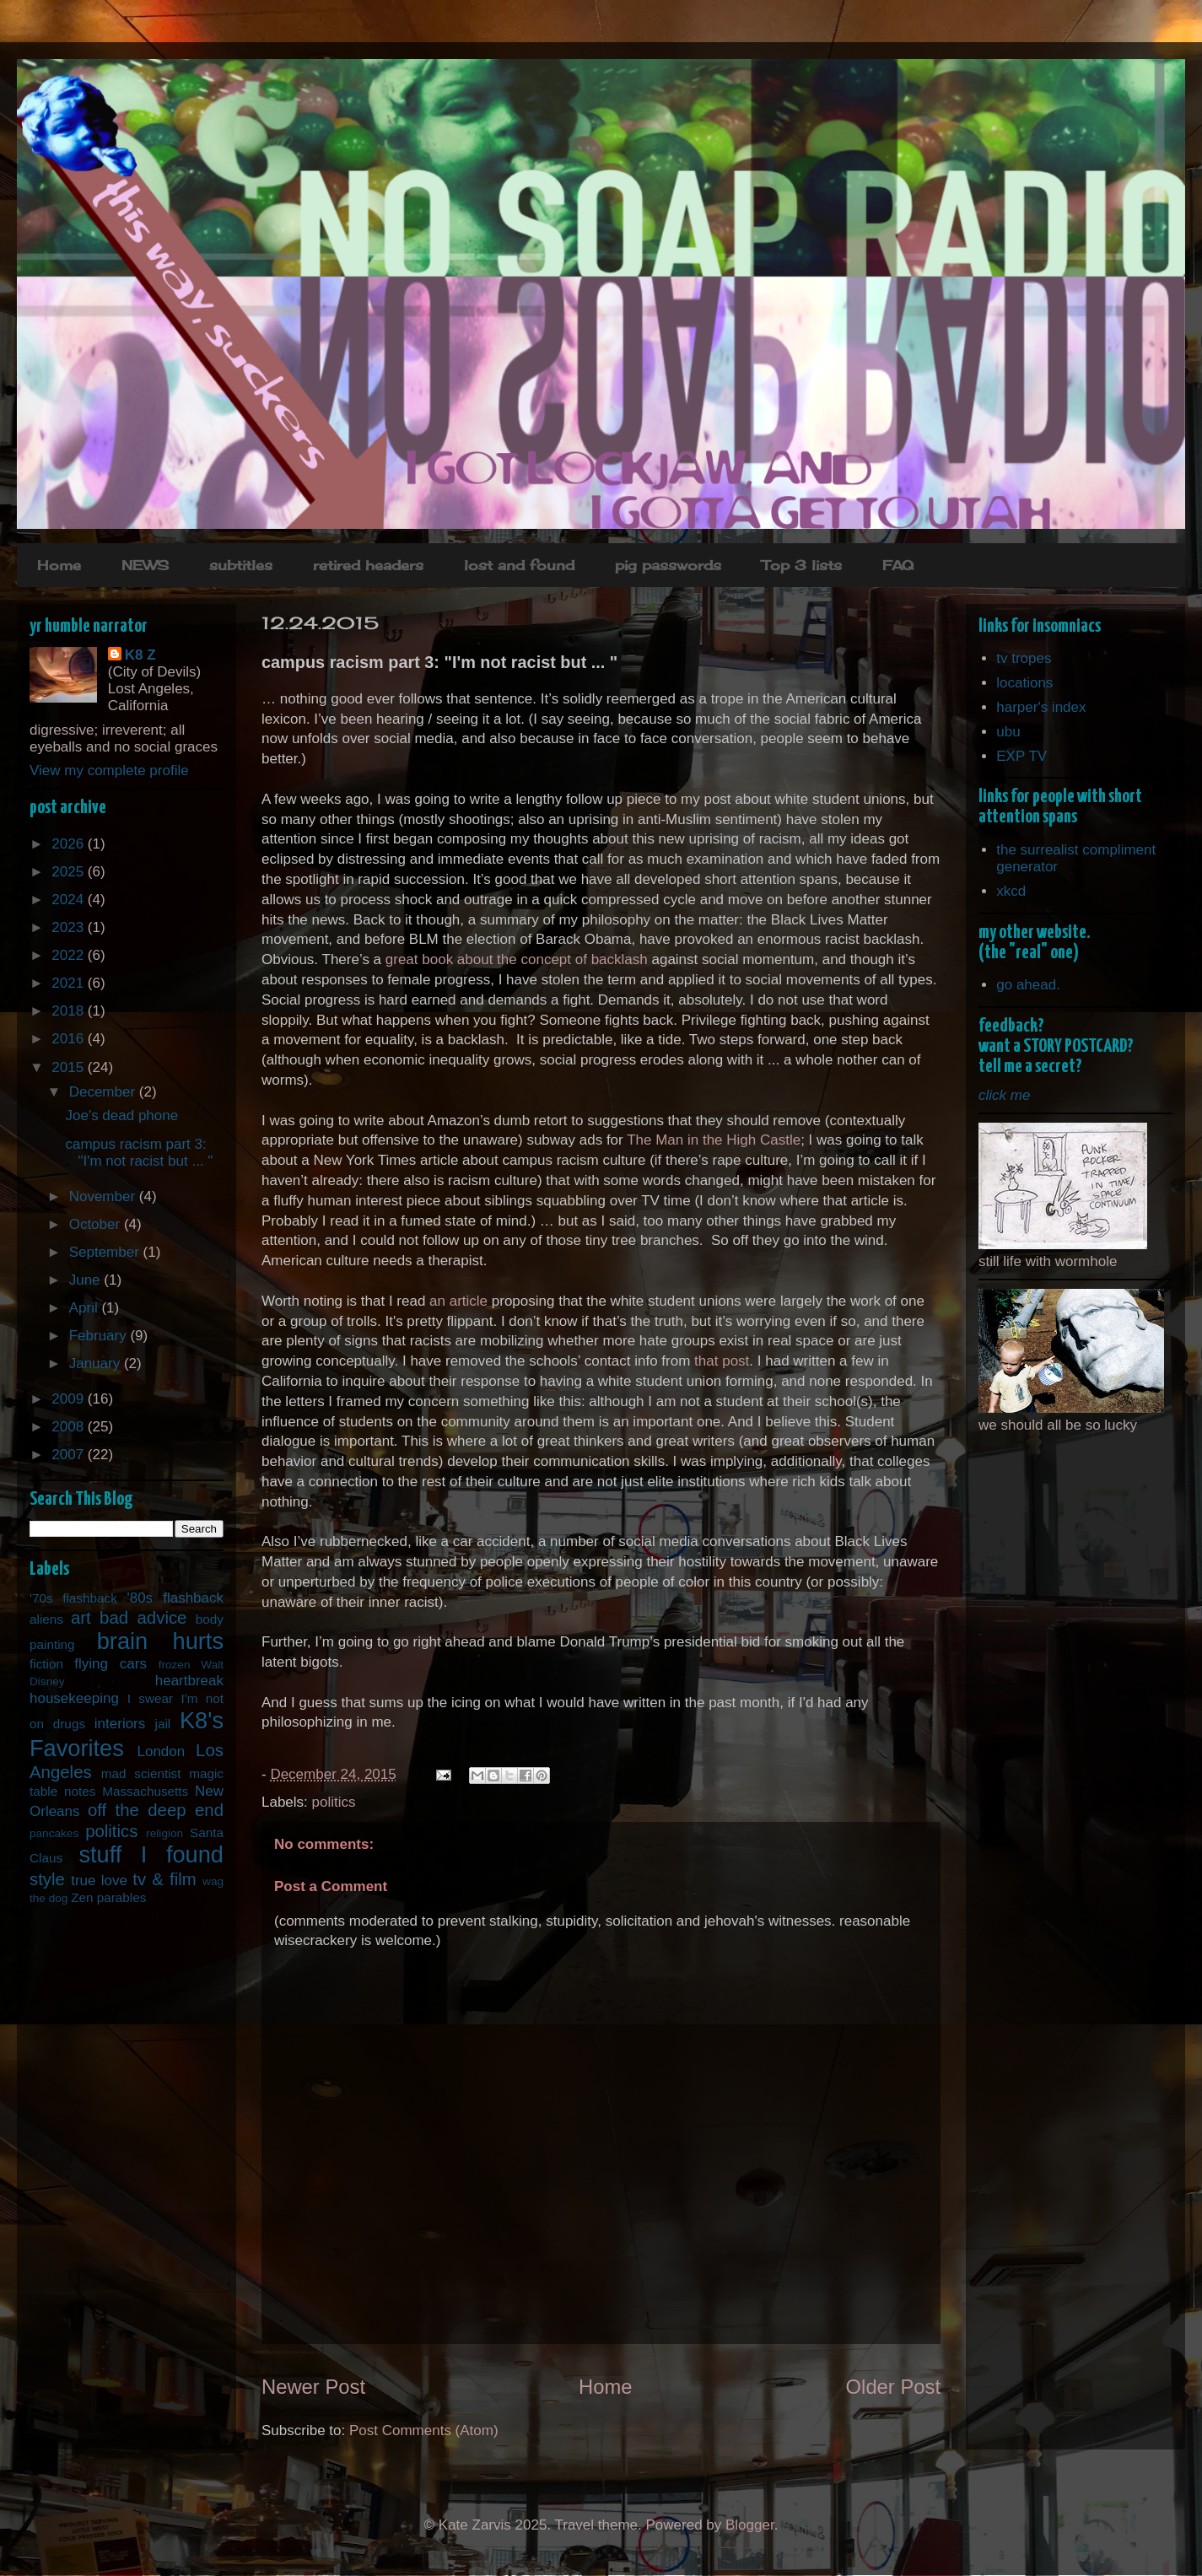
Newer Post (313, 2386)
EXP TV (1021, 756)
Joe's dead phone (121, 1115)
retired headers (368, 565)
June (87, 1280)
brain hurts (160, 1641)
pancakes (54, 1833)
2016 (69, 1039)
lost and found (519, 565)
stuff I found (151, 1854)
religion (164, 1833)
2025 (69, 872)
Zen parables (108, 1897)
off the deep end (156, 1810)
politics (334, 1802)
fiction (46, 1664)
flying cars (110, 1664)
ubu (1008, 732)
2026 (69, 844)
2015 (69, 1067)
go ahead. (1028, 985)
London (161, 1751)
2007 (69, 1455)
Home (59, 565)
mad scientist (141, 1773)
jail (163, 1723)
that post (721, 1361)
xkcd (1011, 891)
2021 (69, 983)
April (85, 1308)
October (96, 1224)
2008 (69, 1427)
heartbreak (189, 1681)
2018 (69, 1011)
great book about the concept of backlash (516, 959)
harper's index (1041, 707)
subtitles (240, 565)
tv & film (164, 1879)
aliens (46, 1619)
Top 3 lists (802, 565)
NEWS (145, 565)
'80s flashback (175, 1598)
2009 (69, 1399)
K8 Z (140, 655)
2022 (69, 955)
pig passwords (668, 565)
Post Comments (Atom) (424, 2430)
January (96, 1363)
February (100, 1336)
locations (1024, 683)
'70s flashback (73, 1598)
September (106, 1252)
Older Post (893, 2386)
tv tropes (1023, 658)
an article (458, 1301)
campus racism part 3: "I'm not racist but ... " (139, 1152)
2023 (69, 927)
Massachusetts (145, 1791)
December (104, 1092)
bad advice (143, 1618)
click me (1004, 1095)
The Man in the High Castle (713, 1140)
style (47, 1879)
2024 (69, 900)
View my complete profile (109, 771)
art (81, 1618)
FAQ (898, 565)
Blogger (749, 2525)
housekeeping (74, 1698)
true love (99, 1881)
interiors (119, 1724)
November (104, 1196)
